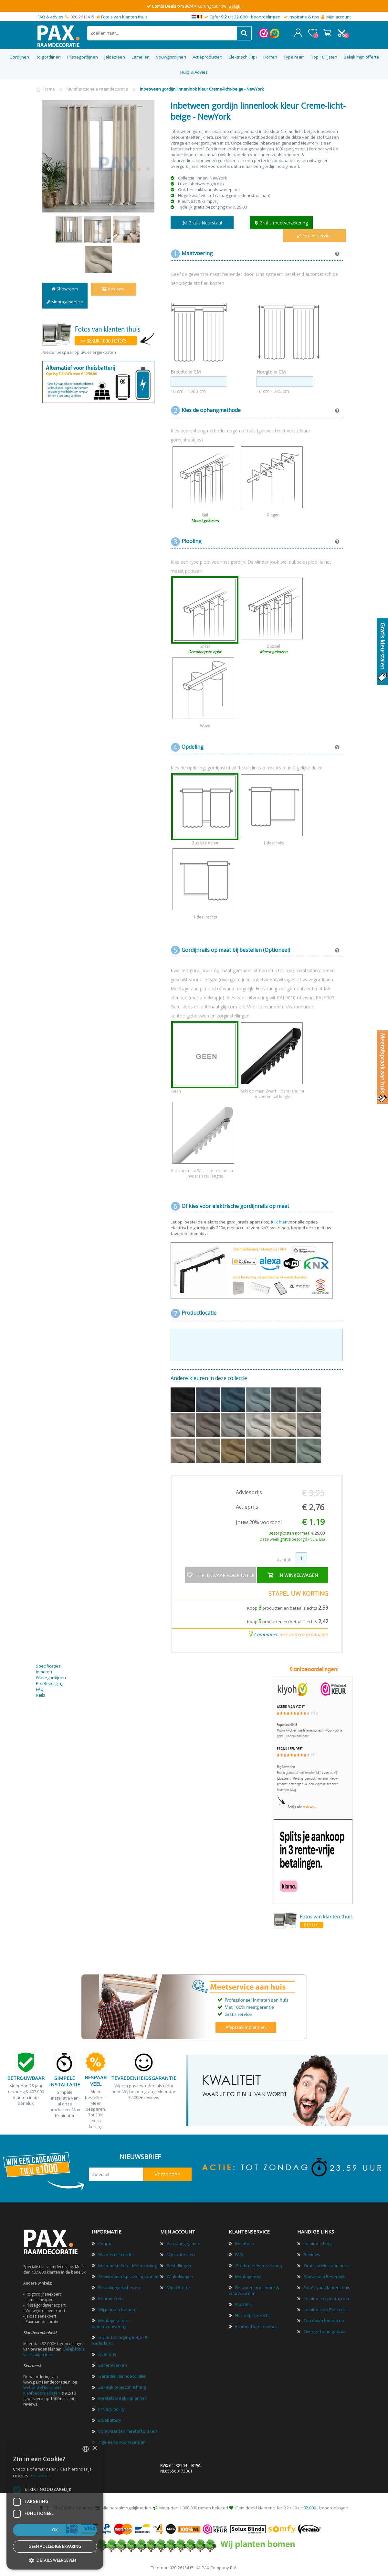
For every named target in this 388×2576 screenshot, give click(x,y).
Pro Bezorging (49, 1683)
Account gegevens (185, 2243)
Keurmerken (110, 2298)
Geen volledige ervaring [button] (54, 2546)
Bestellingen (179, 2265)
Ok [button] (55, 2530)
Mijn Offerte (178, 2287)
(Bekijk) (234, 6)
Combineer (266, 1634)
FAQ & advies (50, 17)
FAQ (40, 1689)
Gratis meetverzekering (258, 2265)
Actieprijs (247, 1506)
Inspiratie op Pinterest (325, 2309)
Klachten (243, 2304)
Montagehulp (248, 2276)
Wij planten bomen (116, 2309)
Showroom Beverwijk (324, 2276)
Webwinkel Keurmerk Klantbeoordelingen (42, 2390)
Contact (105, 2243)
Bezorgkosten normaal (296, 1533)
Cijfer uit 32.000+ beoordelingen (244, 17)
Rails (40, 1695)
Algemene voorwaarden (122, 2442)
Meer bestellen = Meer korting (127, 2265)
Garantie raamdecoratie (122, 2376)
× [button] (94, 2448)
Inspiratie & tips (303, 17)
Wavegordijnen (51, 1677)
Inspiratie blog (317, 2243)
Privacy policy (111, 2409)
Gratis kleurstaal (202, 222)
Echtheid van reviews (256, 2326)
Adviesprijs (249, 1491)
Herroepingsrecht (252, 2315)
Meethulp (244, 2243)
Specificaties (48, 1665)
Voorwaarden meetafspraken (127, 2431)
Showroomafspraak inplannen (128, 2276)
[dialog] (54, 2505)
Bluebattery (109, 2420)
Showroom (65, 288)
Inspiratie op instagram (326, 2298)
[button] (55, 2560)
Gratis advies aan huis (326, 2265)
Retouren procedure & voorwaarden (254, 2290)
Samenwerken (112, 2365)
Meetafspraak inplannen (122, 2398)
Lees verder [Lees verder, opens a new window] (40, 2475)
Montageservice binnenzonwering (111, 2323)
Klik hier (279, 1221)
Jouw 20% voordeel (259, 1522)
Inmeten (44, 1671)
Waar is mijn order (116, 2254)
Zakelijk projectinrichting (122, 2387)
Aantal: (284, 1559)
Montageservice (65, 301)
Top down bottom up (324, 2320)
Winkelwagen (327, 32)
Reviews (113, 288)
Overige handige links (325, 2331)
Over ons (107, 2354)
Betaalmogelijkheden (119, 2287)
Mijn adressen (181, 2254)
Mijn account (338, 17)
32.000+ (311, 2507)
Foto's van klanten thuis (124, 17)
